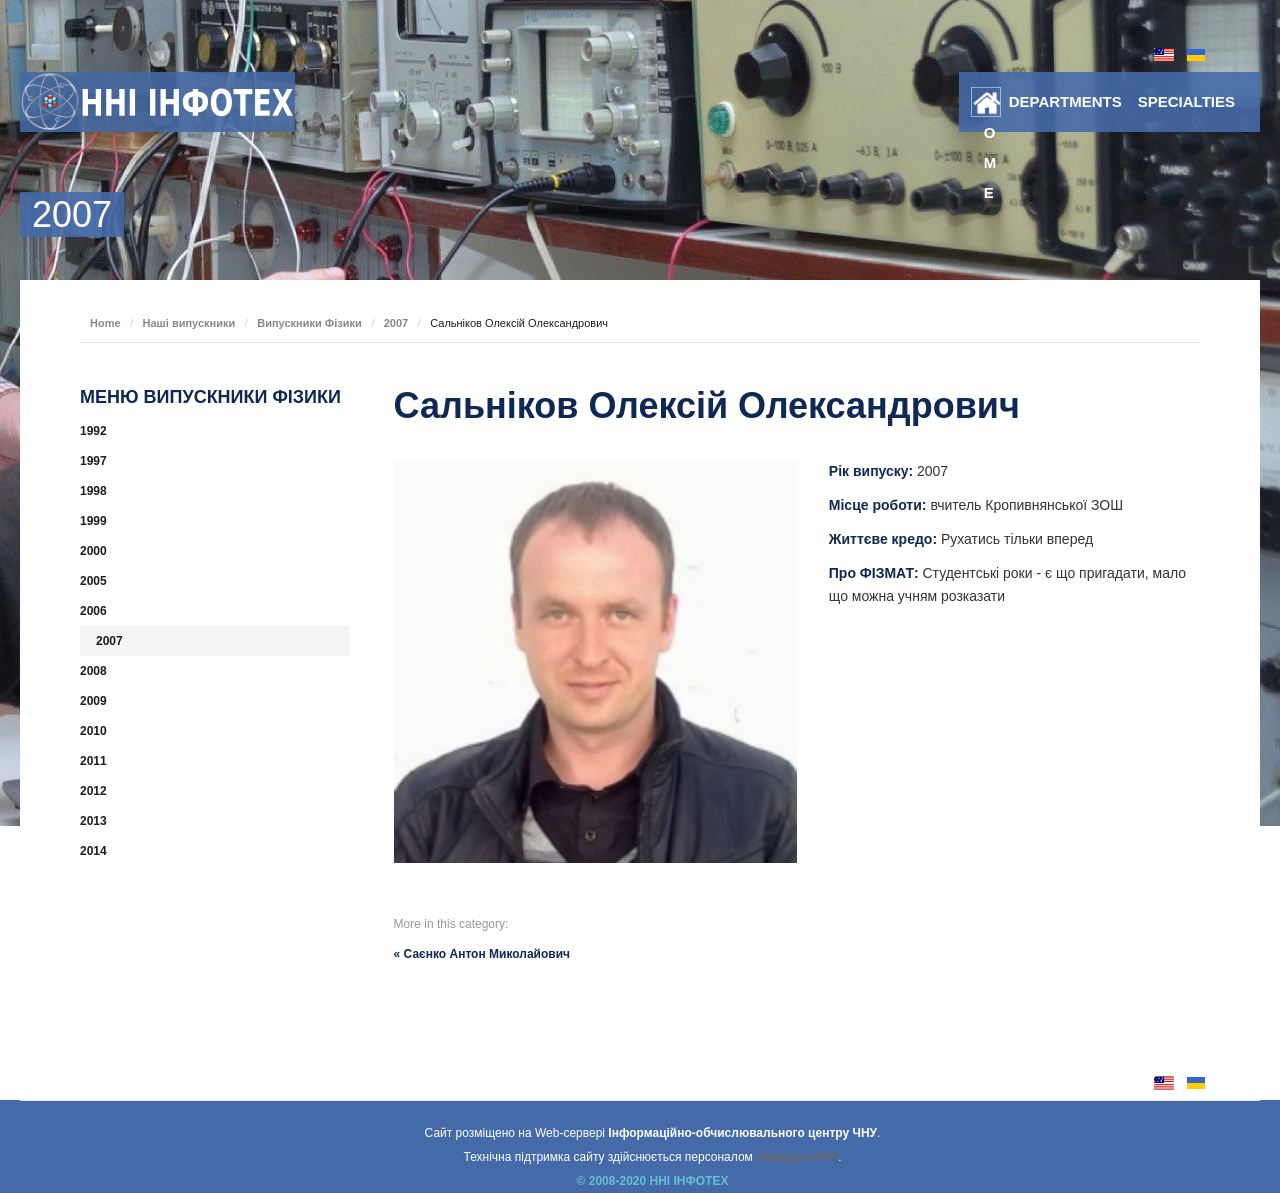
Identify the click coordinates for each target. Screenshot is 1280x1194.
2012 (93, 791)
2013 (93, 821)
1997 (93, 461)
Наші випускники (189, 323)
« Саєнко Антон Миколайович (482, 954)
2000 (93, 551)
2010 (93, 731)
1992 (93, 431)
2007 (396, 323)
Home (990, 106)
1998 (93, 491)
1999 (93, 521)
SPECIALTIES (1186, 101)
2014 (93, 851)
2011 (93, 761)
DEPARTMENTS (1065, 101)
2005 (93, 581)
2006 (93, 611)
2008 (93, 671)
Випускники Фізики (309, 323)
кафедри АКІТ (797, 1157)
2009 (93, 701)
